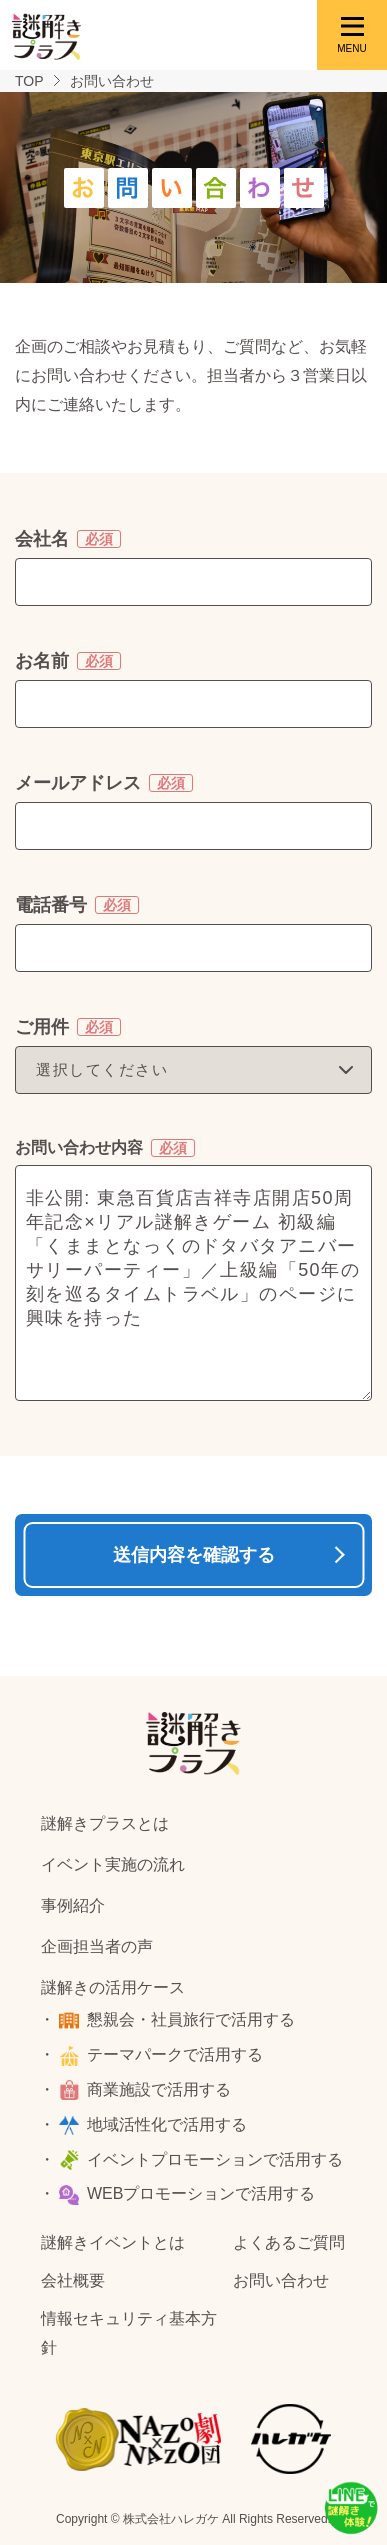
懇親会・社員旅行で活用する (191, 2019)
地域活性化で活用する (167, 2124)
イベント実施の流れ (113, 1864)
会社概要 (73, 2280)
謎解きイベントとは (113, 2242)
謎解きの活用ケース (113, 1987)
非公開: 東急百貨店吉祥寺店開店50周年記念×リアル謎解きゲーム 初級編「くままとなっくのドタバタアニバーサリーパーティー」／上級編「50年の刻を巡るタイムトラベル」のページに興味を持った (193, 1283)
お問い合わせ (281, 2280)
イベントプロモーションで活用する (215, 2159)
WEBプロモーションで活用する (201, 2193)
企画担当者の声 (97, 1946)
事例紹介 (73, 1905)
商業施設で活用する (159, 2089)
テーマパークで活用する (175, 2054)
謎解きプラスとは (105, 1823)
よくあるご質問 (289, 2242)
